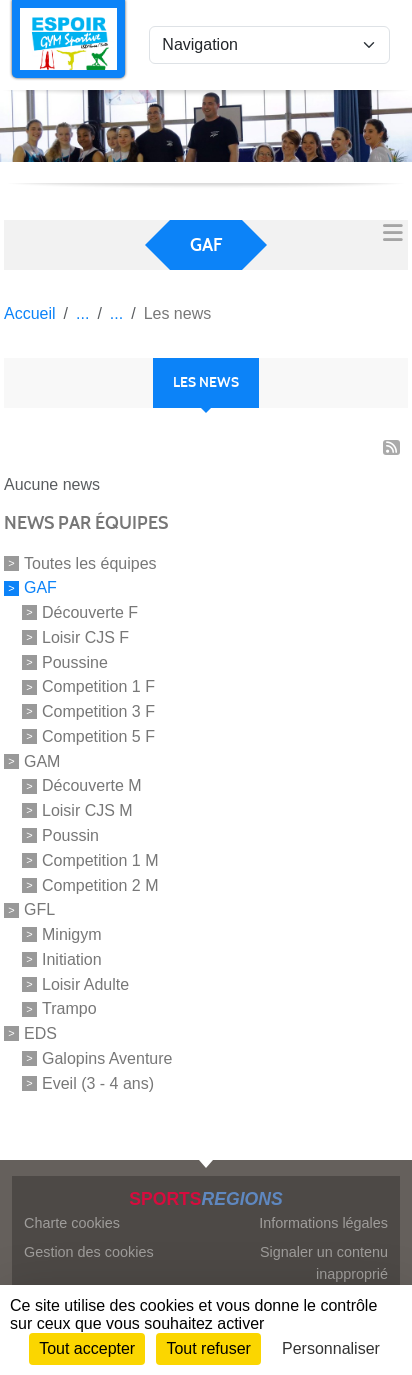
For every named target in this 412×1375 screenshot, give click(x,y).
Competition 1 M (100, 860)
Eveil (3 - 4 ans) (98, 1082)
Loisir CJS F (85, 637)
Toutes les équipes (90, 562)
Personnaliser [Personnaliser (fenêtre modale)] (331, 1348)
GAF (40, 587)
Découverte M (92, 785)
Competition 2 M (100, 884)
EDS (40, 1033)
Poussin (70, 835)
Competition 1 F (98, 686)
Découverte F (90, 612)
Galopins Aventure (107, 1058)
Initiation (72, 959)
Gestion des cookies (89, 1252)
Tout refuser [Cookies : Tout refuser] (208, 1348)
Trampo (69, 1008)
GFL (39, 909)
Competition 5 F (98, 736)
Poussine (75, 661)
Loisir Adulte (85, 983)
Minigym (72, 934)
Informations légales (323, 1223)
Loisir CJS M (87, 810)
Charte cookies (72, 1223)
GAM (42, 760)
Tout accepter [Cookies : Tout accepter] (87, 1348)
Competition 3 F (98, 711)
